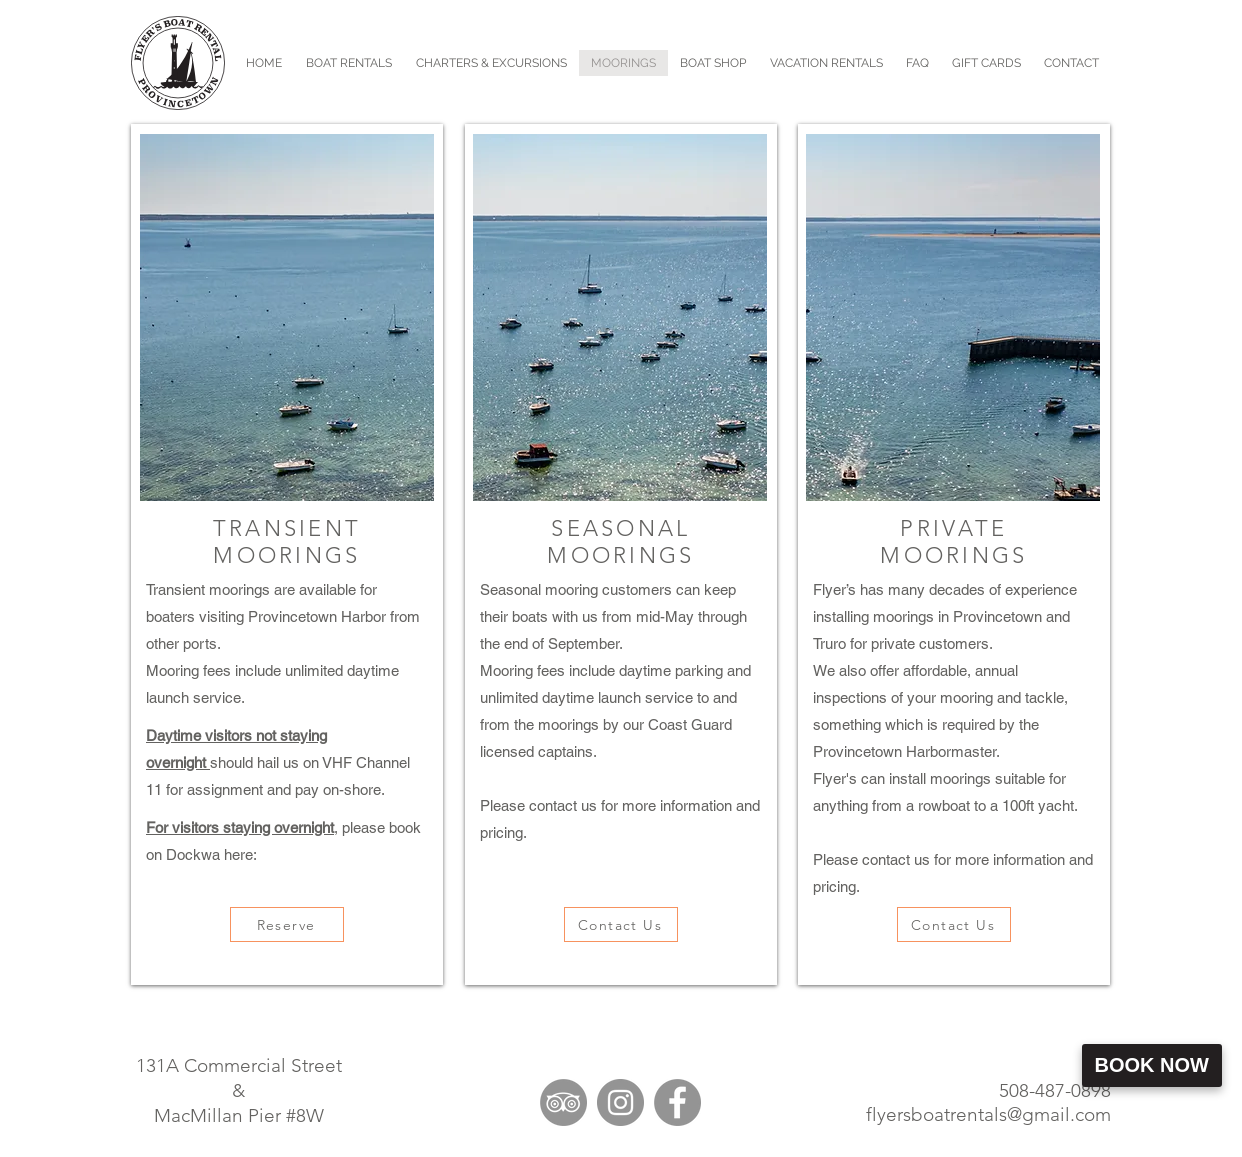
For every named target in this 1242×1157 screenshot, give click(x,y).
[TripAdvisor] (563, 1102)
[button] (491, 63)
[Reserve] (287, 924)
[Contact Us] (621, 924)
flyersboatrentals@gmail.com (988, 1114)
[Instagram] (620, 1102)
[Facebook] (677, 1102)
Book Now (1152, 1065)
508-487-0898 (1055, 1090)
